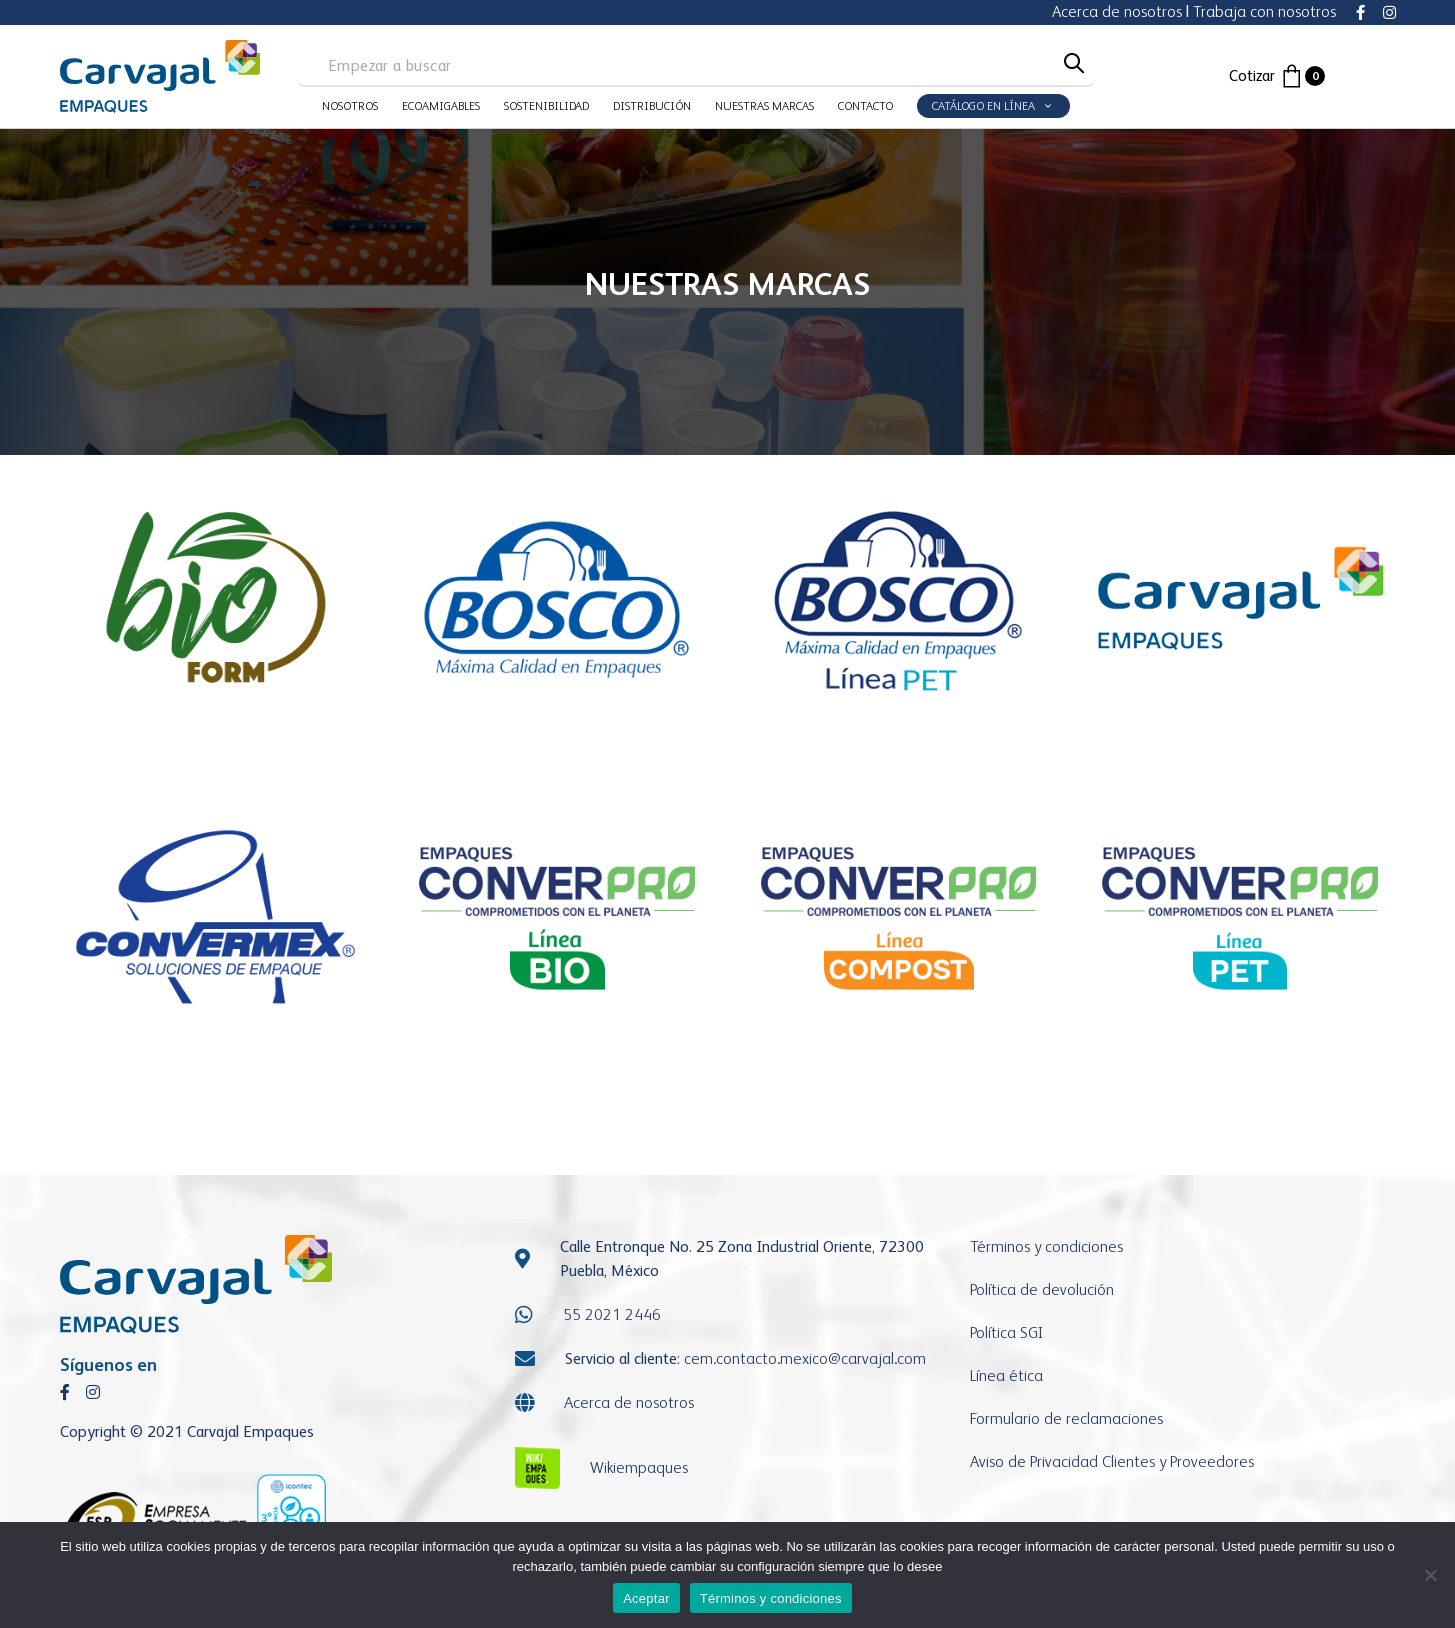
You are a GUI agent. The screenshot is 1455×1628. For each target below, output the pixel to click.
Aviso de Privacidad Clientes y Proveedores (1112, 1461)
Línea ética (1006, 1375)
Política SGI (1006, 1332)
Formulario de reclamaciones (1066, 1418)
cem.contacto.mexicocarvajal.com (805, 1358)
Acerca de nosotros (1117, 11)
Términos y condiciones (1046, 1246)
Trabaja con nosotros (1264, 11)
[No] (1430, 1575)
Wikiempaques (639, 1467)
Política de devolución (1042, 1289)
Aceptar (646, 1598)
